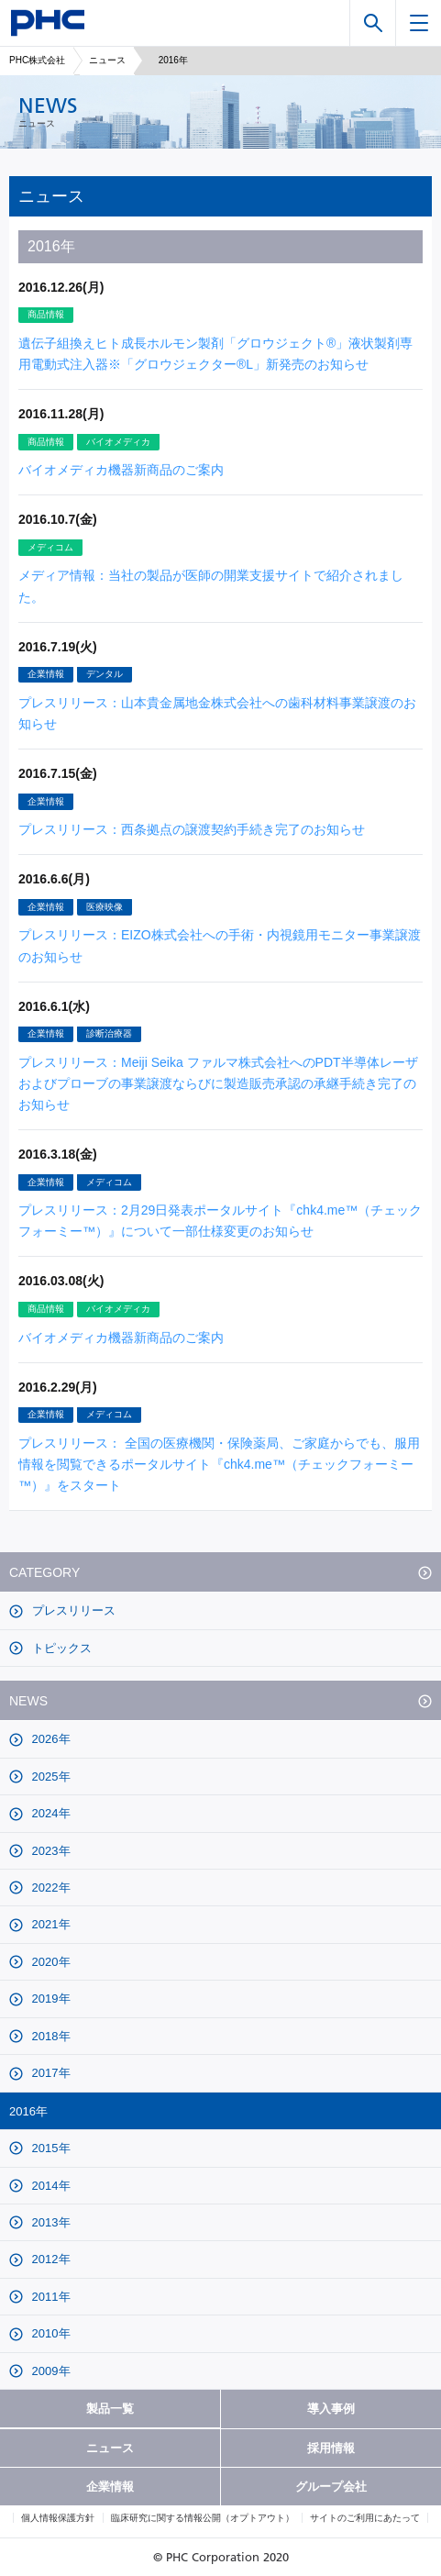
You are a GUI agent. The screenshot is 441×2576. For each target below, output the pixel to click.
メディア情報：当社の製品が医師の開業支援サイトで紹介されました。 (210, 586)
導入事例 (331, 2408)
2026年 (49, 1739)
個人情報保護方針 (57, 2518)
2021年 (49, 1924)
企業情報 (110, 2486)
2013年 (49, 2222)
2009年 (49, 2371)
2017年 (49, 2073)
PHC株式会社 (37, 60)
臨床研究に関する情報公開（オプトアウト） (202, 2518)
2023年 (49, 1851)
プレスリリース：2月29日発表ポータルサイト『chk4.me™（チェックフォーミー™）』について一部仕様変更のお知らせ (220, 1220)
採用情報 (331, 2448)
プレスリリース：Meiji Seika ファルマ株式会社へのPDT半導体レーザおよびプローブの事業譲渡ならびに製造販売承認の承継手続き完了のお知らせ (218, 1083)
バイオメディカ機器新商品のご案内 (121, 469)
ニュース (107, 60)
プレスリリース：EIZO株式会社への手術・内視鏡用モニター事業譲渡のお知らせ (219, 945)
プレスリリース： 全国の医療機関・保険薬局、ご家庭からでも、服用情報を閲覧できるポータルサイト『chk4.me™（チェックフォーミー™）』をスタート (219, 1464)
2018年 (49, 2036)
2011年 (49, 2297)
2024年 (49, 1813)
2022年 (49, 1887)
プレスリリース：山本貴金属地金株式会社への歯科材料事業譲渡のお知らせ (217, 713)
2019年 (49, 1998)
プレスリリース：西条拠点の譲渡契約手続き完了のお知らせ (191, 829)
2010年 (49, 2333)
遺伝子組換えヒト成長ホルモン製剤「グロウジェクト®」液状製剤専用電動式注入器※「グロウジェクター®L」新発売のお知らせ (215, 354)
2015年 (49, 2148)
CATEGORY (44, 1572)
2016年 (28, 2111)
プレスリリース (72, 1610)
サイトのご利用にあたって (365, 2518)
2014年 (49, 2186)
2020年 (49, 1962)
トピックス (60, 1648)
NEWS (28, 1700)
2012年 (49, 2259)
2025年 (49, 1776)
